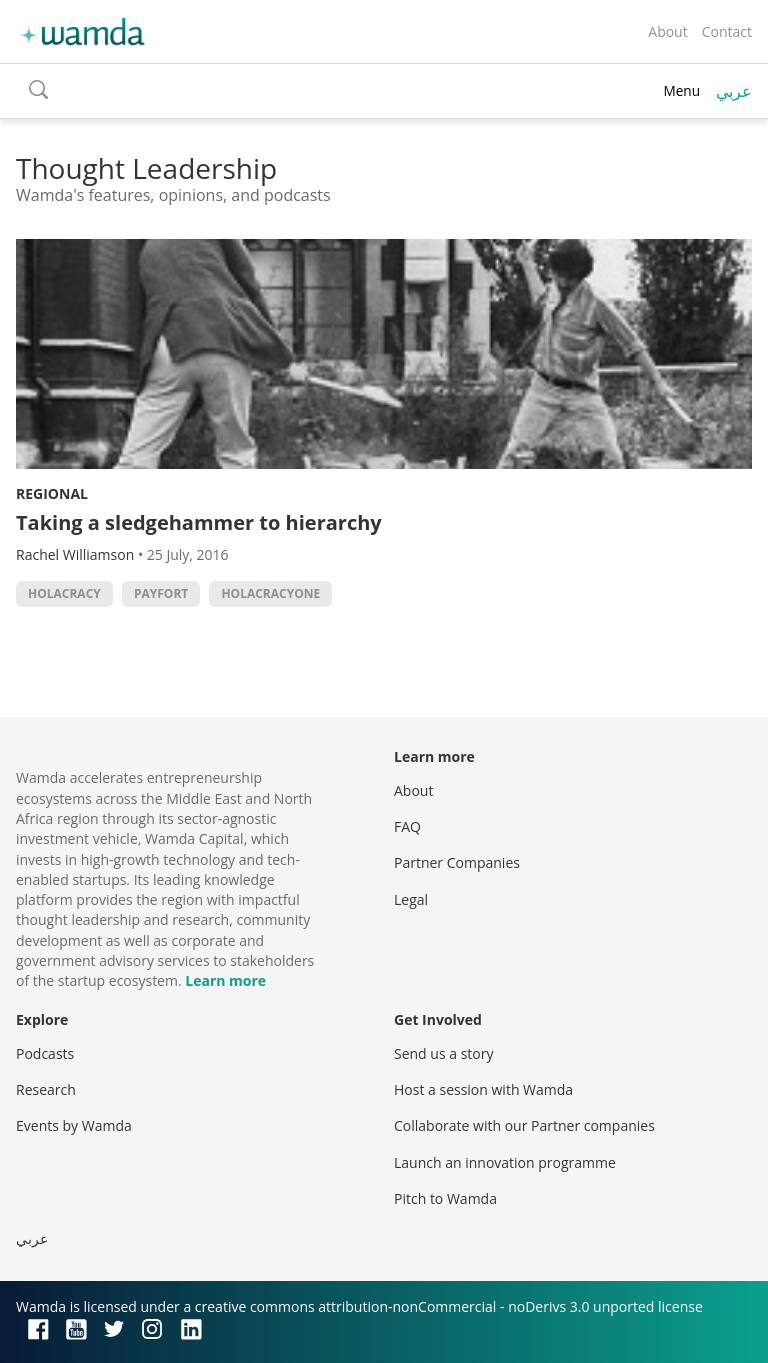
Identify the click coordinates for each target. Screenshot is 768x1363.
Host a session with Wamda (483, 1089)
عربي (734, 91)
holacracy (64, 593)
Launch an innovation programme (505, 1162)
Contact (727, 31)
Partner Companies (457, 862)
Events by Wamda (74, 1125)
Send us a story (443, 1053)
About (667, 31)
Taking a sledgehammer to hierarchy (199, 522)
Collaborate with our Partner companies (524, 1125)
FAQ (407, 826)
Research (46, 1089)
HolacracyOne (270, 593)
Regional (52, 493)
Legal (411, 899)
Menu (681, 90)
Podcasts (45, 1053)
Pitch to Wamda (445, 1198)
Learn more (225, 980)
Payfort (161, 593)
